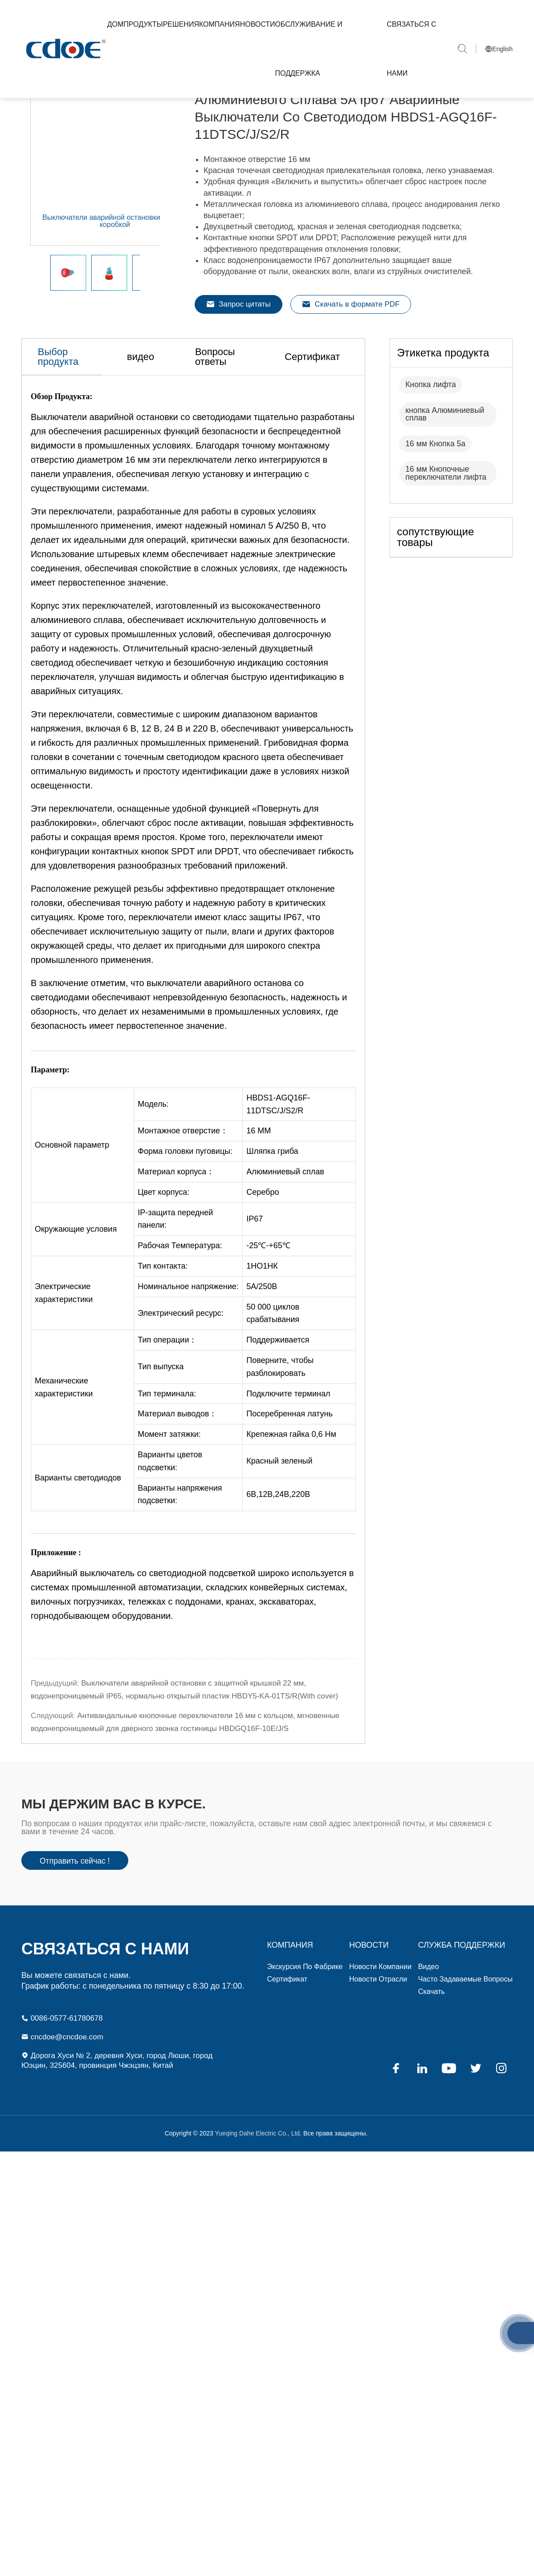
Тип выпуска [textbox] (160, 1426)
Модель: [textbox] (153, 1163)
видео (150, 415)
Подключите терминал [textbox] (288, 1453)
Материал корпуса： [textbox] (176, 1231)
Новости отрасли (378, 1995)
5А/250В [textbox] (261, 1346)
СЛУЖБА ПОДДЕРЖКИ (461, 1961)
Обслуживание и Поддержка (308, 48)
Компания (219, 24)
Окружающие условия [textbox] (76, 1288)
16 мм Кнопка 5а (436, 501)
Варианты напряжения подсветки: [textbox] (180, 1554)
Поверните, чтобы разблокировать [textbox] (280, 1426)
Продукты (143, 24)
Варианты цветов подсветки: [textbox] (170, 1521)
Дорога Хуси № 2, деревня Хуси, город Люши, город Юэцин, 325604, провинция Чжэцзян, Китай (113, 2078)
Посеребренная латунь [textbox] (289, 1473)
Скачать (431, 2008)
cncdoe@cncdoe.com (64, 2054)
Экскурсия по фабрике (305, 1983)
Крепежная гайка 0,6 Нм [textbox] (291, 1493)
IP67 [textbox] (254, 1278)
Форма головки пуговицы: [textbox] (185, 1210)
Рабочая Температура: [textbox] (180, 1305)
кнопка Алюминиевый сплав (445, 471)
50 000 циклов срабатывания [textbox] (272, 1373)
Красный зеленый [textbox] (279, 1520)
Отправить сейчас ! (76, 1876)
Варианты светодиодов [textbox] (78, 1537)
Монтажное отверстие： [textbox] (183, 1190)
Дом (115, 24)
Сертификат (337, 415)
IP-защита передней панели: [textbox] (175, 1279)
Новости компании (380, 1983)
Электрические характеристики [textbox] (64, 1352)
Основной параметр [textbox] (72, 1204)
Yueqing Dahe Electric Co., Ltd (256, 2152)
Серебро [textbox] (262, 1251)
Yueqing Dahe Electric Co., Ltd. (64, 49)
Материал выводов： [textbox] (177, 1473)
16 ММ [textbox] (258, 1190)
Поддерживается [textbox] (277, 1399)
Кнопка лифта (431, 441)
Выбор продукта (64, 415)
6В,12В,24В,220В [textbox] (278, 1553)
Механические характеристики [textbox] (64, 1447)
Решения (181, 24)
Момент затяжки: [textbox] (169, 1493)
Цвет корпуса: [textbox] (163, 1251)
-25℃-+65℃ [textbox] (268, 1305)
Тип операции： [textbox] (167, 1399)
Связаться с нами (411, 48)
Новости (257, 24)
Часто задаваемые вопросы (465, 1995)
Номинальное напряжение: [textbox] (188, 1346)
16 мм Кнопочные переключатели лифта (447, 531)
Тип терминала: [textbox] (167, 1453)
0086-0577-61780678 (64, 2034)
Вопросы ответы (236, 415)
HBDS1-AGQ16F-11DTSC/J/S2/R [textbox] (278, 1164)
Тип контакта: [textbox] (163, 1325)
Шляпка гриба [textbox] (272, 1210)
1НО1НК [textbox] (262, 1325)
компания (290, 1961)
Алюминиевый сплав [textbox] (285, 1231)
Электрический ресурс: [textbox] (180, 1372)
